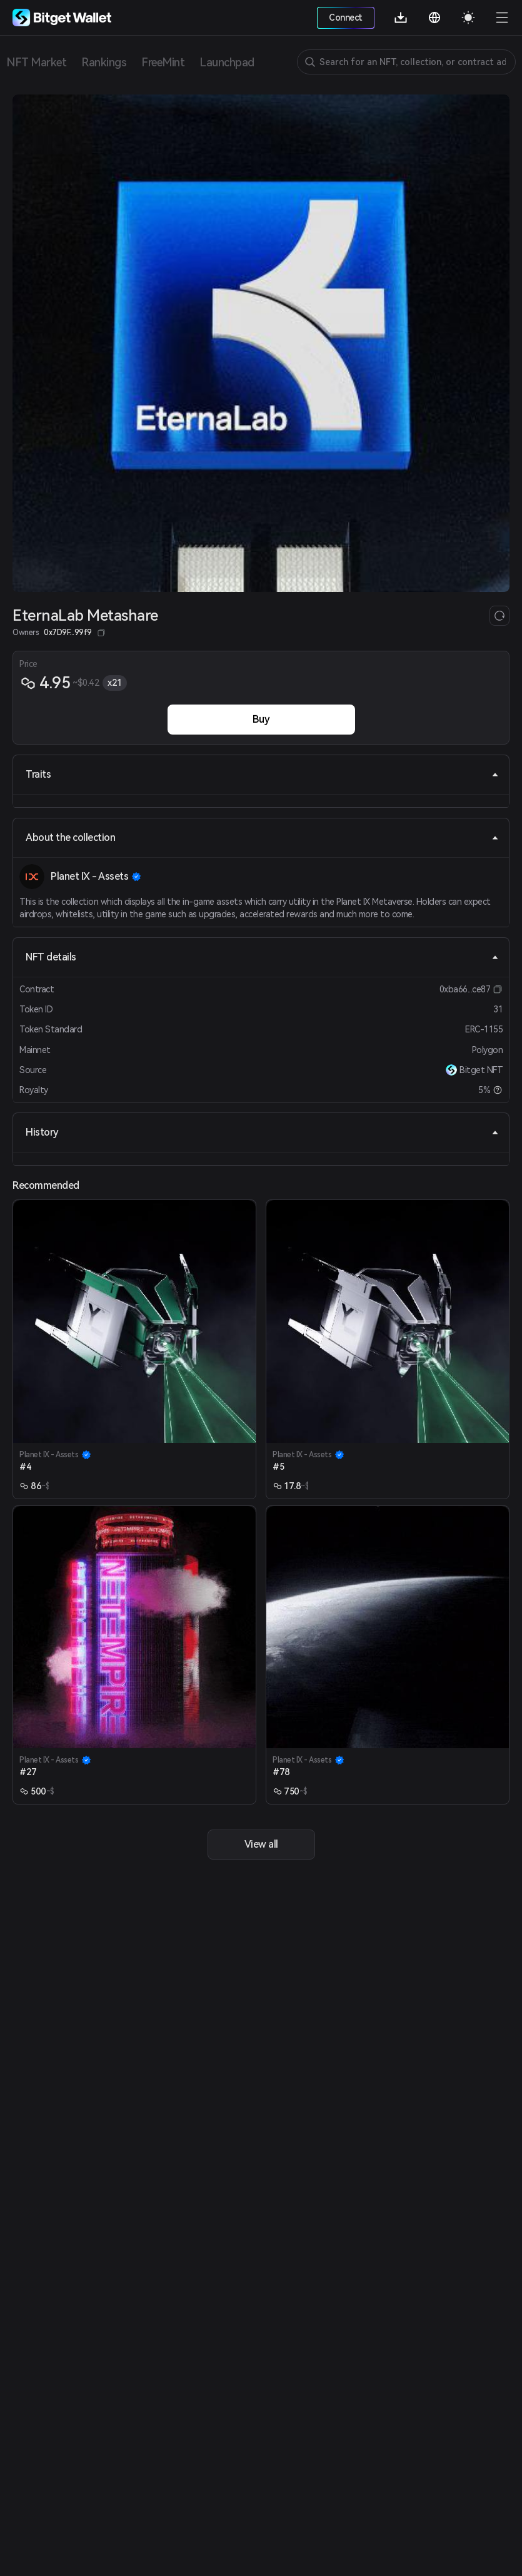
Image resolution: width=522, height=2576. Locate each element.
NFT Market (36, 62)
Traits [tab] (262, 774)
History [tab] (262, 1132)
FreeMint (162, 62)
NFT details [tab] (262, 957)
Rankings (103, 62)
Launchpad (226, 62)
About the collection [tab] (262, 837)
